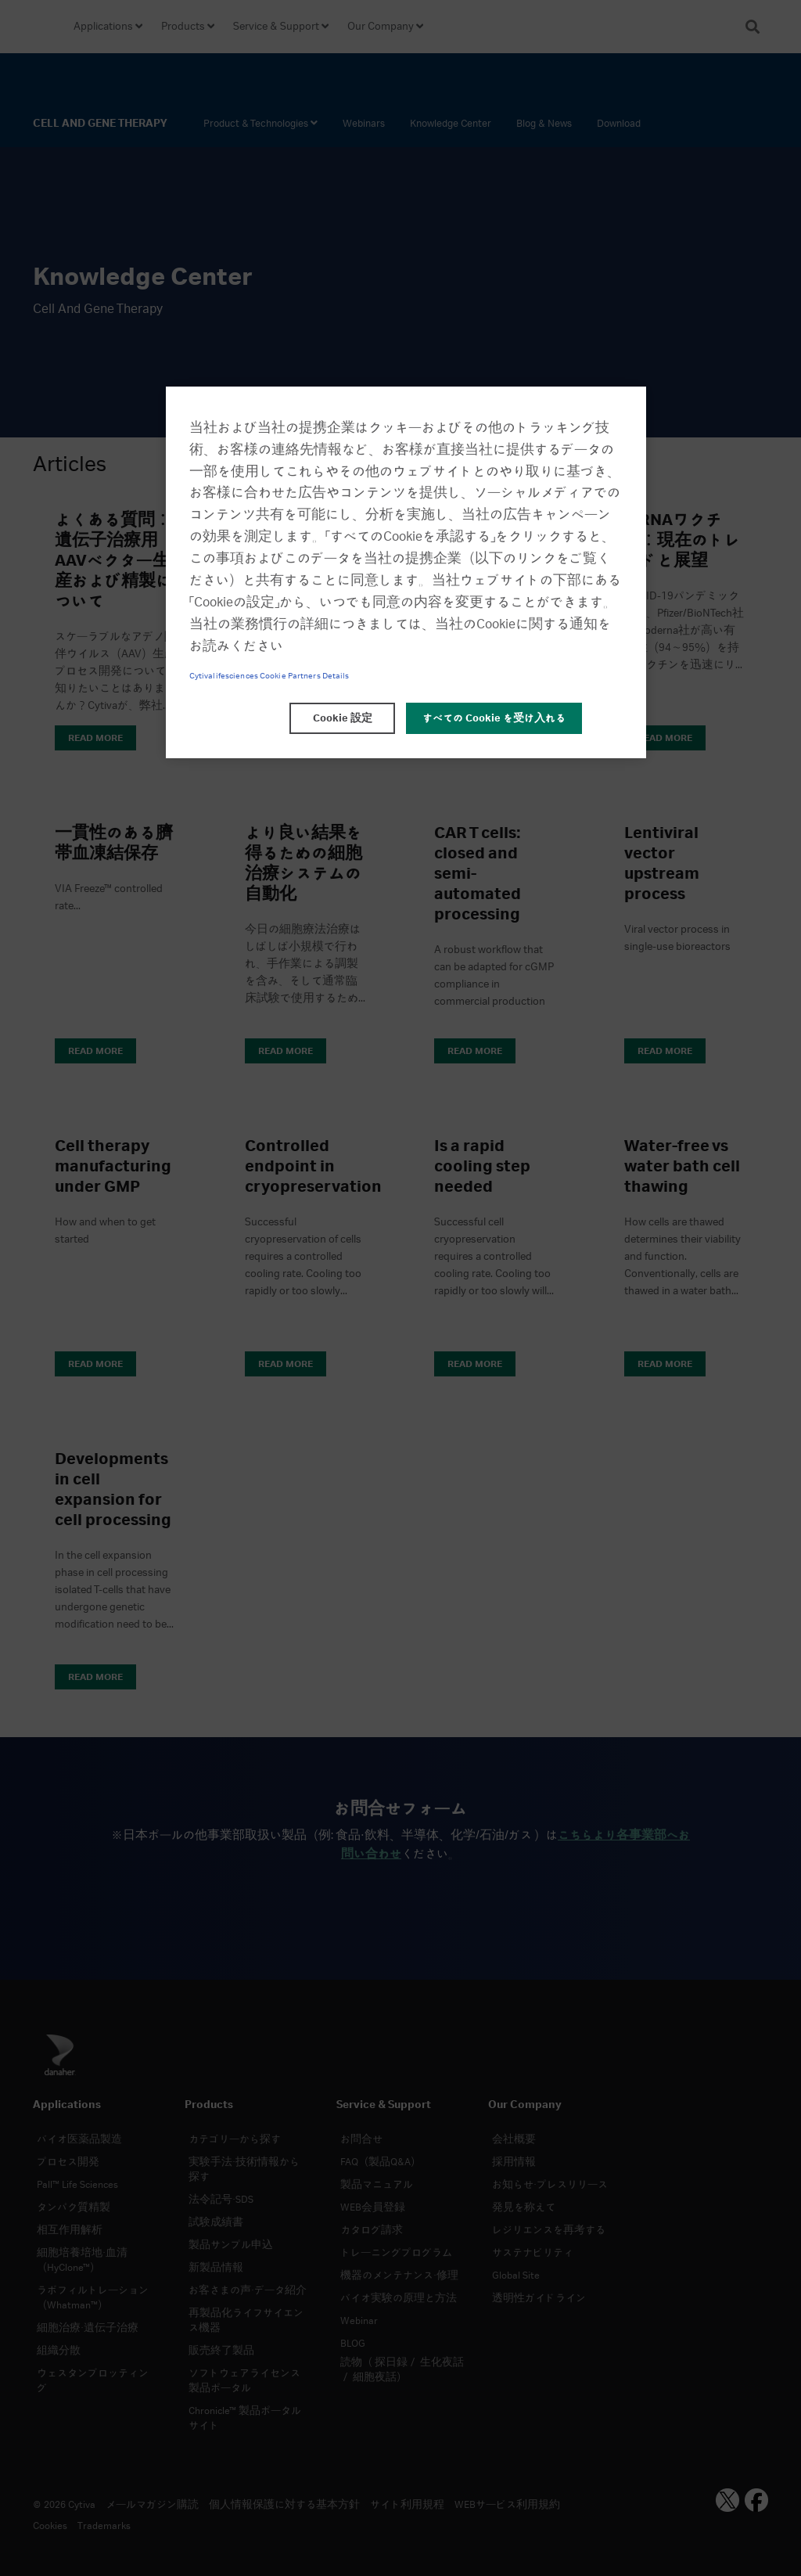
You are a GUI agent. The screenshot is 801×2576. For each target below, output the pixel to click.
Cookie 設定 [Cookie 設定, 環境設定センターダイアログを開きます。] (342, 718)
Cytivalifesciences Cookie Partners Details (269, 676)
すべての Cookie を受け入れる (494, 718)
